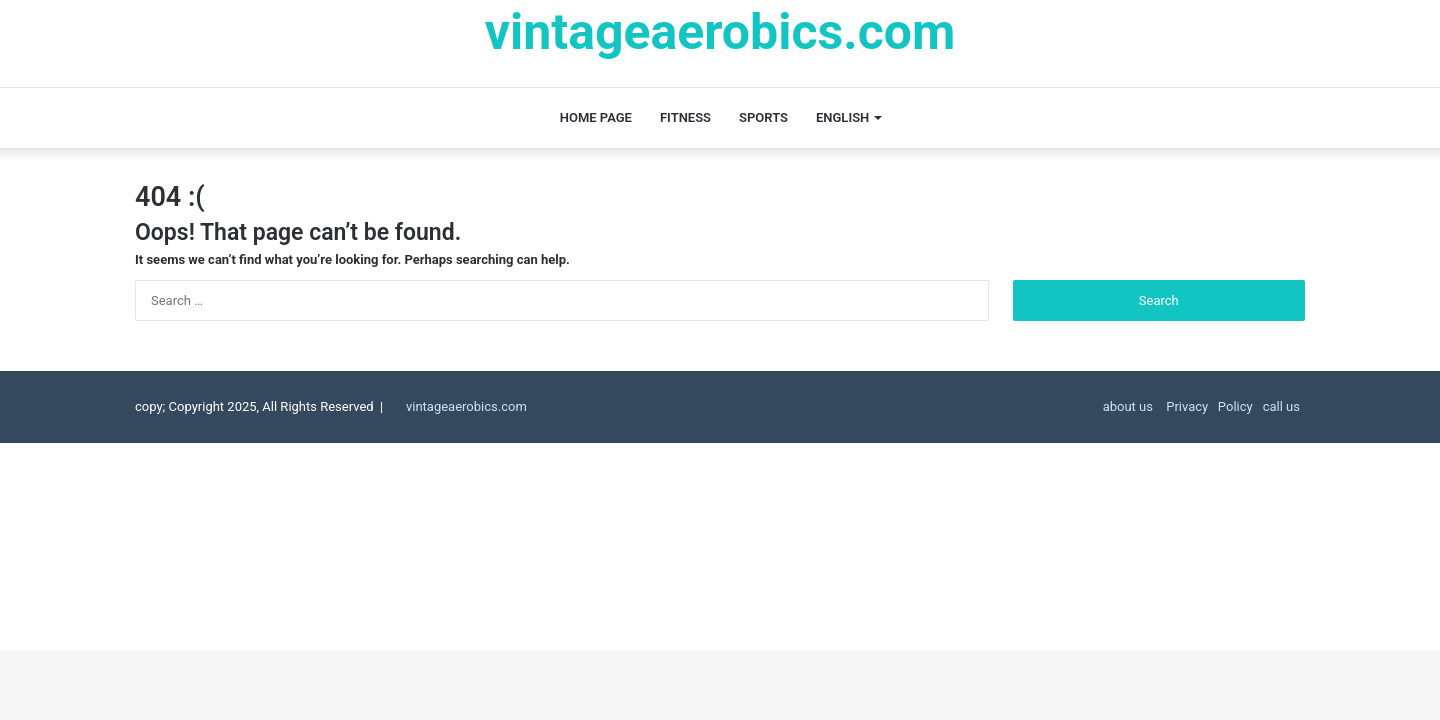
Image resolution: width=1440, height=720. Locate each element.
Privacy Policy (1208, 406)
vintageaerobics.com (466, 406)
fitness (685, 117)
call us (1281, 406)
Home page (596, 117)
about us (1128, 406)
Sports (763, 117)
